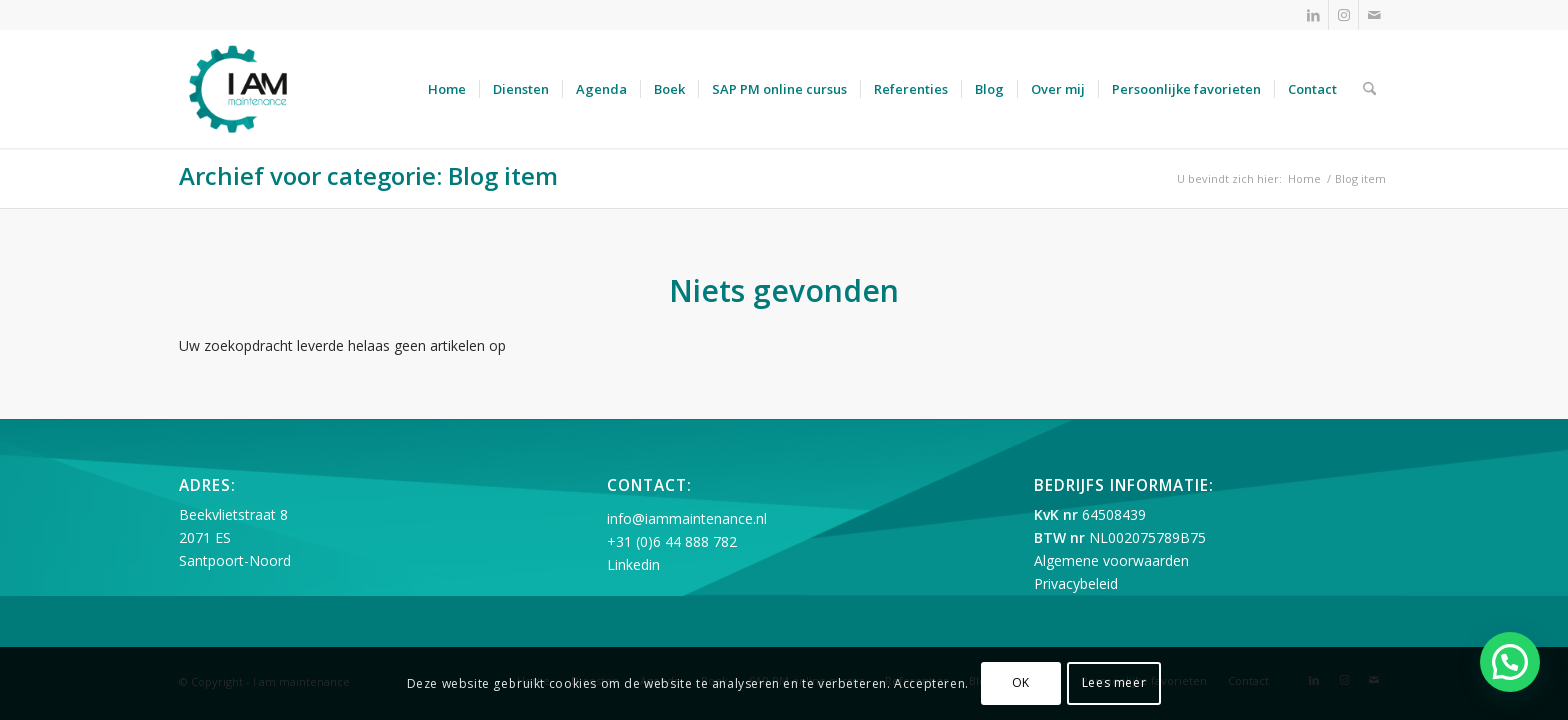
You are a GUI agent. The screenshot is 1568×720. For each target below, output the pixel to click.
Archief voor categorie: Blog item (368, 175)
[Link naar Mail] (1374, 15)
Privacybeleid (1076, 583)
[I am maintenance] (238, 89)
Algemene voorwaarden (1111, 560)
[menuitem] (447, 89)
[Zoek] (1369, 89)
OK (1021, 682)
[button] (1510, 662)
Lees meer (1114, 682)
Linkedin (633, 564)
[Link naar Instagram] (1343, 15)
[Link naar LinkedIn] (1313, 15)
